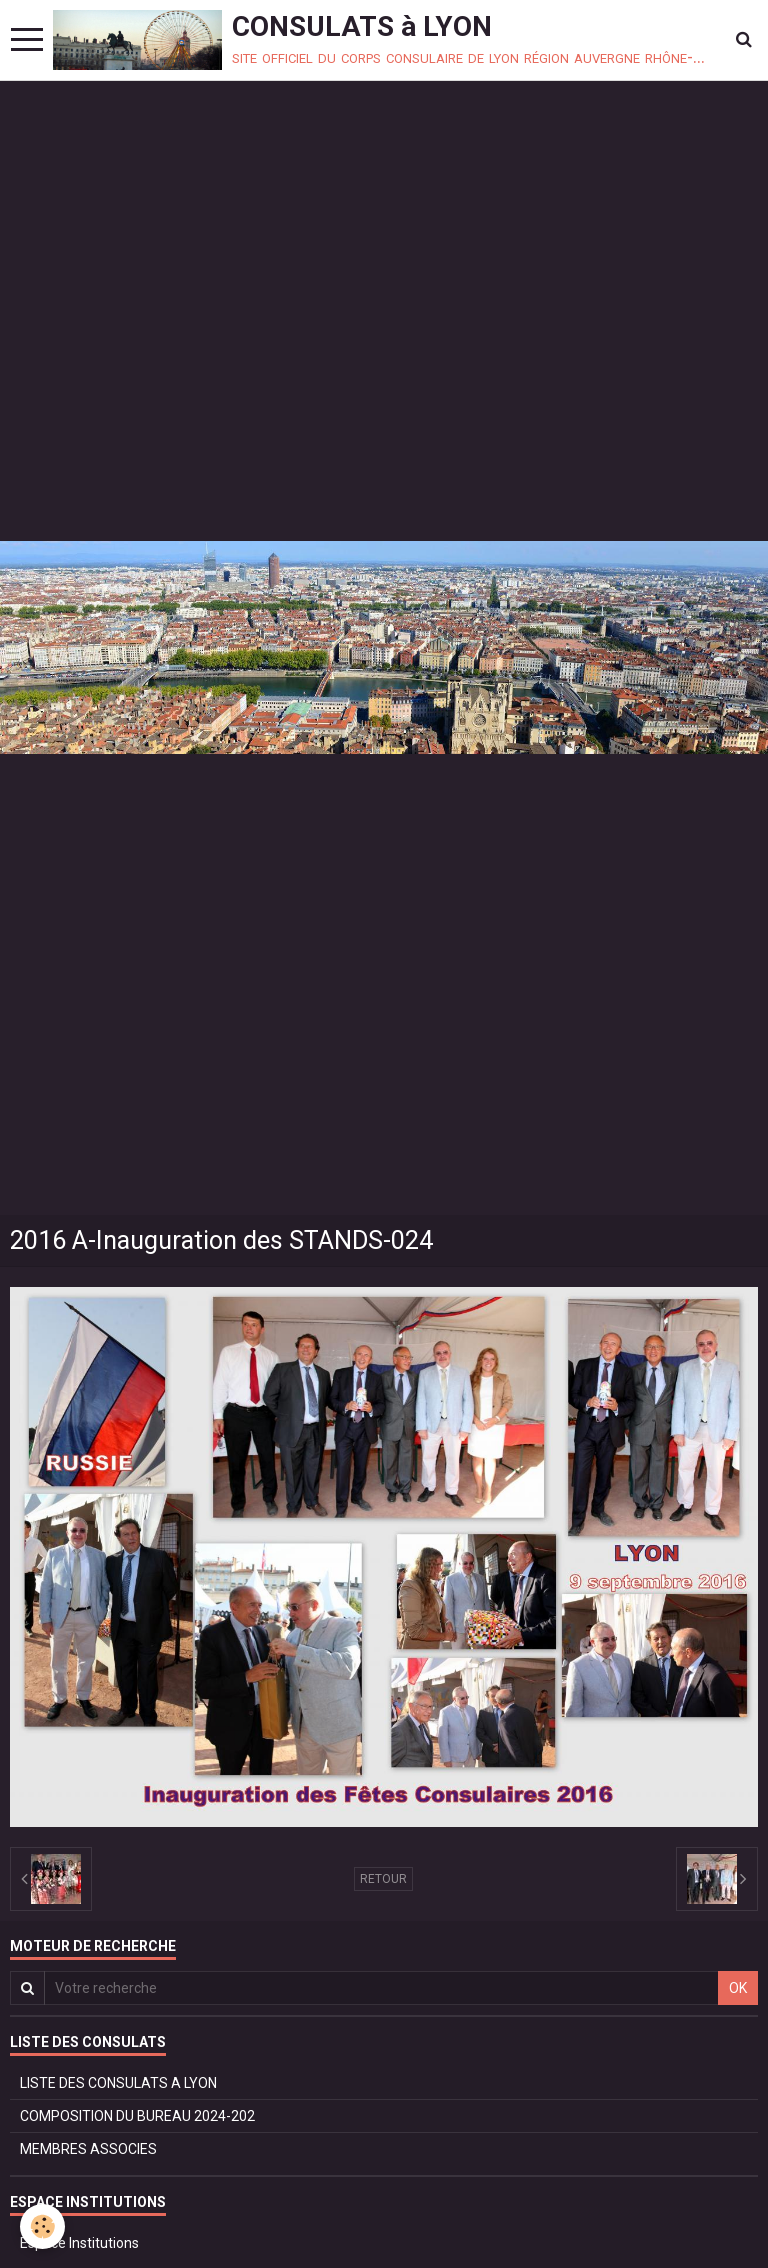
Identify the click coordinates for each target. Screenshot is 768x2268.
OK (738, 1988)
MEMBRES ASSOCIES (88, 2149)
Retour (383, 1879)
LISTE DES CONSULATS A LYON (118, 2083)
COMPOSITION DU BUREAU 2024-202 (137, 2116)
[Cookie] (42, 2226)
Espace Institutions (79, 2243)
